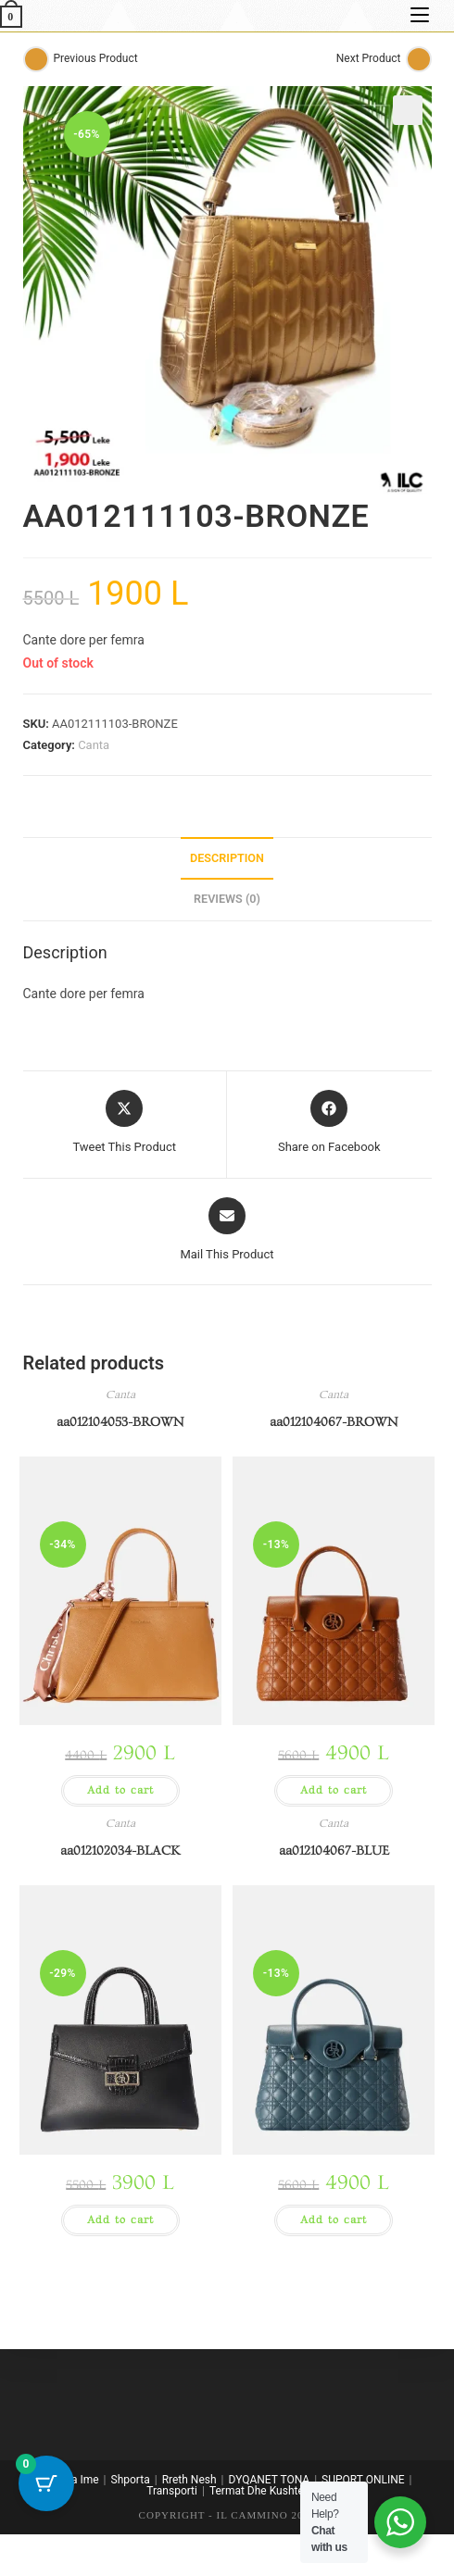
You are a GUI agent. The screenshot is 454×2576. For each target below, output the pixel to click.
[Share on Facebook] (329, 1123)
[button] (407, 110)
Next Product (368, 58)
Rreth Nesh (189, 2479)
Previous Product (96, 58)
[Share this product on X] (124, 1123)
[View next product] (419, 59)
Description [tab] (227, 858)
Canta (93, 745)
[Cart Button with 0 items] (46, 2483)
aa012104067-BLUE (334, 1850)
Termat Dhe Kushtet (258, 2490)
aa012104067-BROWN (333, 1422)
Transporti (171, 2490)
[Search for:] (441, 15)
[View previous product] (36, 59)
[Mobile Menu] (416, 15)
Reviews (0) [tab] (227, 899)
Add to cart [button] (120, 1790)
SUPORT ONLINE (363, 2479)
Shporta (130, 2479)
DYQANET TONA (269, 2479)
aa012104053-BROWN (120, 1422)
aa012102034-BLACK (120, 1850)
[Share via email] (226, 1230)
